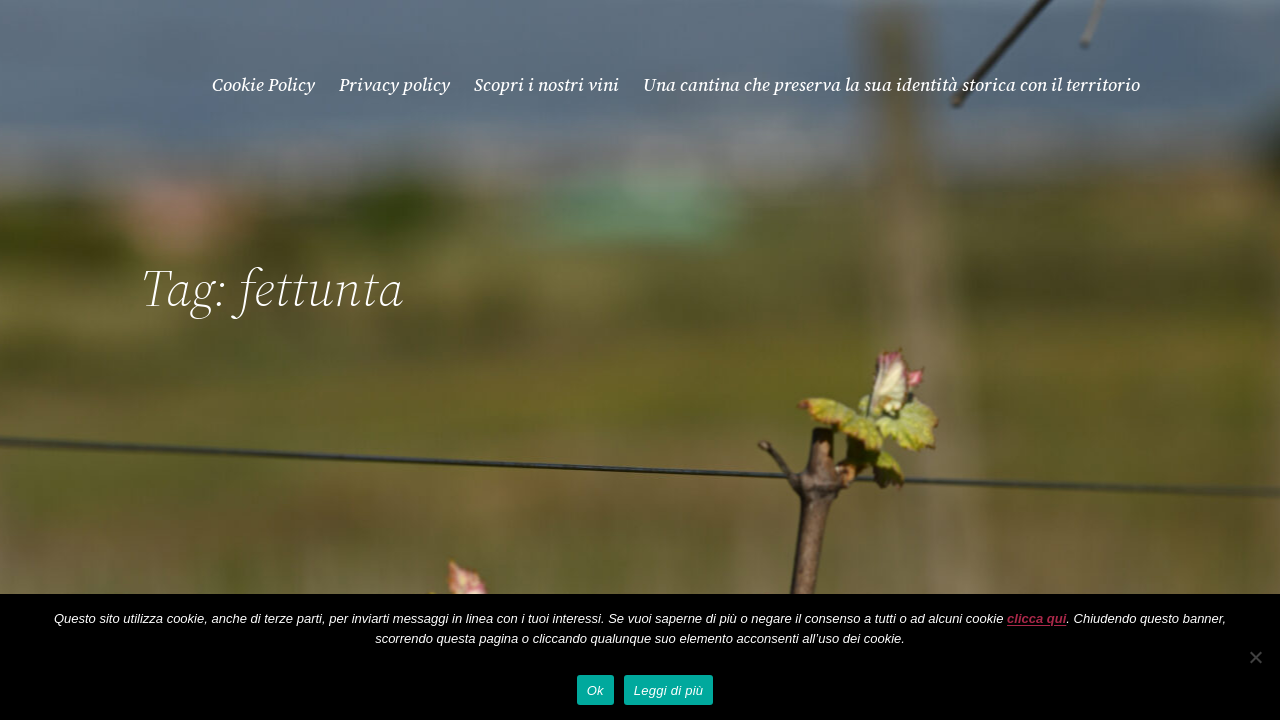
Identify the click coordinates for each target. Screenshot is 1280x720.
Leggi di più (669, 690)
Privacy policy (394, 84)
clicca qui (1036, 618)
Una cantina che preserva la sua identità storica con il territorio (891, 84)
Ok (595, 690)
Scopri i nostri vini (546, 84)
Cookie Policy (263, 84)
